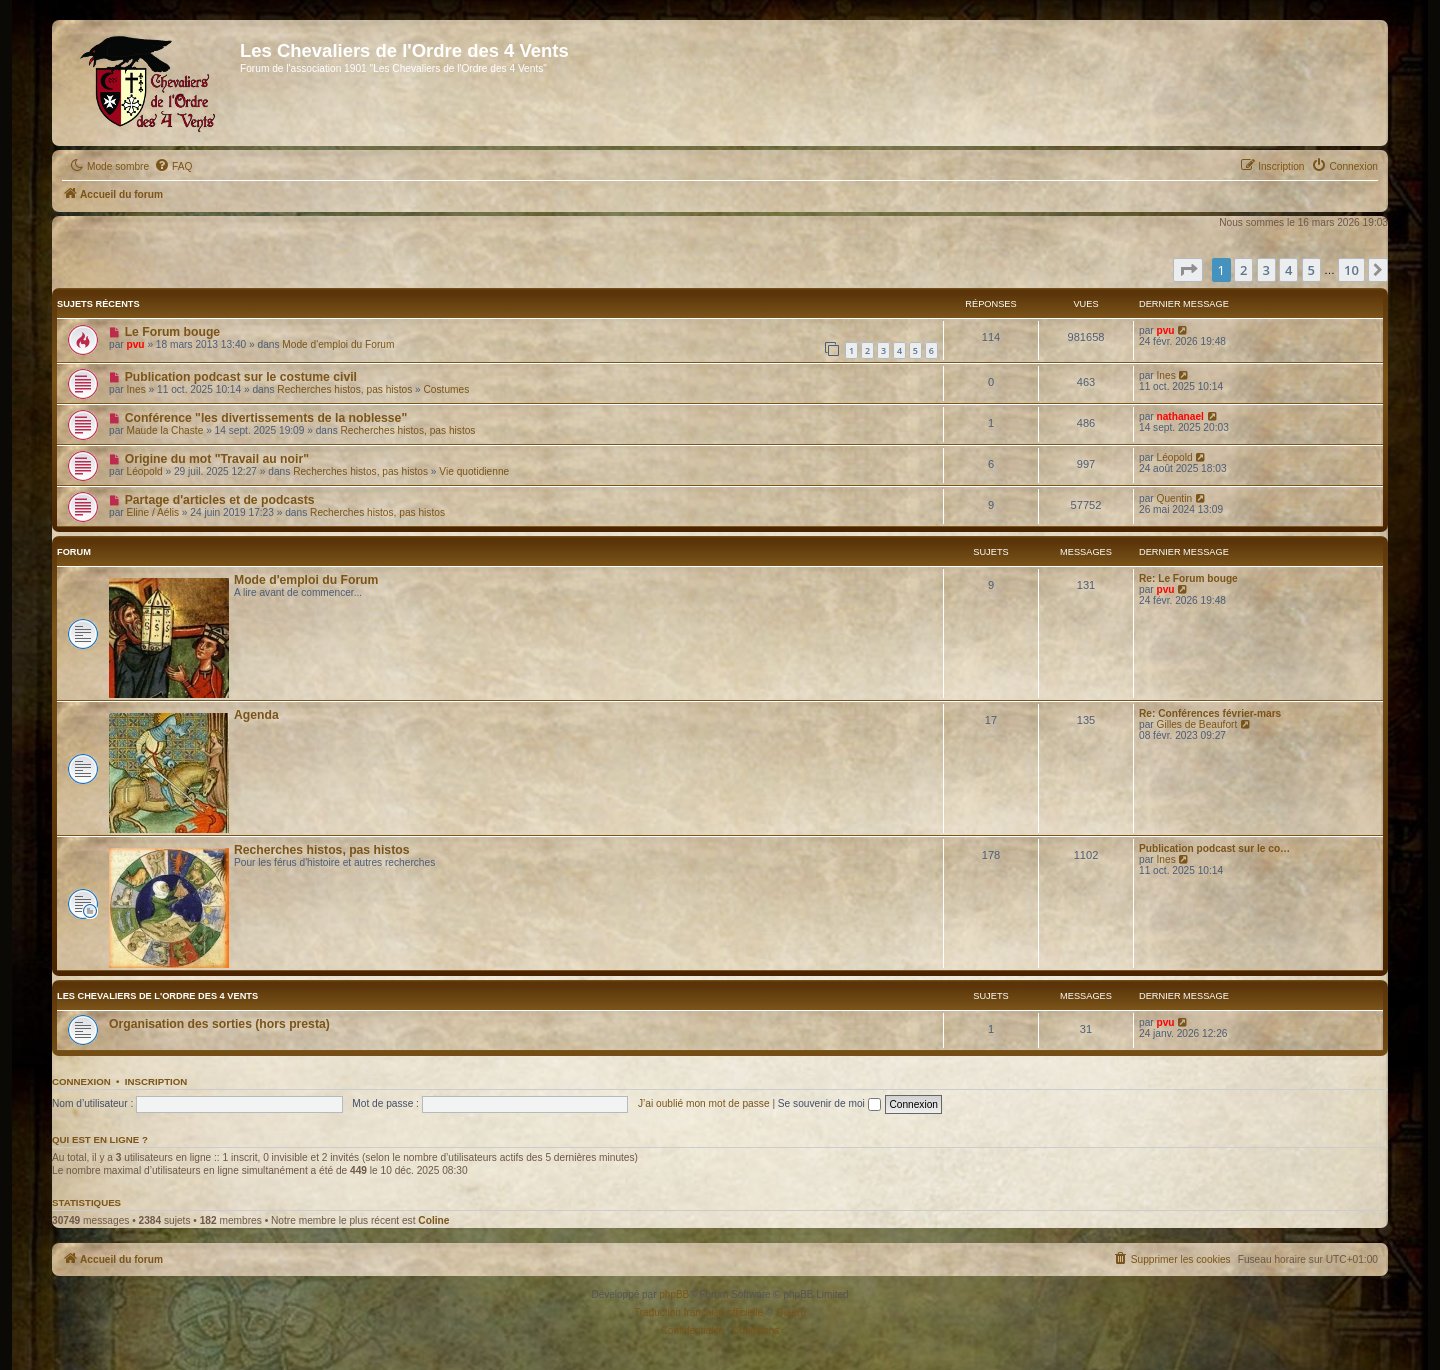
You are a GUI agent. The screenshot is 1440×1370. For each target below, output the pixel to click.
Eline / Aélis (153, 512)
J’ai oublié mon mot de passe (704, 1103)
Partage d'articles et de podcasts (220, 500)
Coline (433, 1220)
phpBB (674, 1294)
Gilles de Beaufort (1197, 724)
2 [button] (1243, 270)
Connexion (81, 1081)
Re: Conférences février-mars (1210, 713)
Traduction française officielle (698, 1312)
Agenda (256, 715)
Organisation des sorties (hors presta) (219, 1024)
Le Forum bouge (172, 332)
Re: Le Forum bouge (1188, 578)
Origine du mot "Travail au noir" (217, 459)
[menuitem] (173, 167)
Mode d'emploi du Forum (338, 344)
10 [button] (1351, 270)
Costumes (447, 389)
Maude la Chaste (165, 430)
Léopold (145, 471)
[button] (1188, 270)
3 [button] (1266, 270)
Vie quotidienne (474, 471)
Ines (136, 389)
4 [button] (1288, 270)
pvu (136, 344)
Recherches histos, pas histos (344, 389)
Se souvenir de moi (829, 1103)
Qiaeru (791, 1312)
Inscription (156, 1081)
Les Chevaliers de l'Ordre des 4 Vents (157, 996)
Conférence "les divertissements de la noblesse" (266, 418)
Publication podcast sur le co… (1214, 848)
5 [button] (1311, 270)
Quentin (1175, 498)
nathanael (1180, 416)
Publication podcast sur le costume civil (241, 377)
